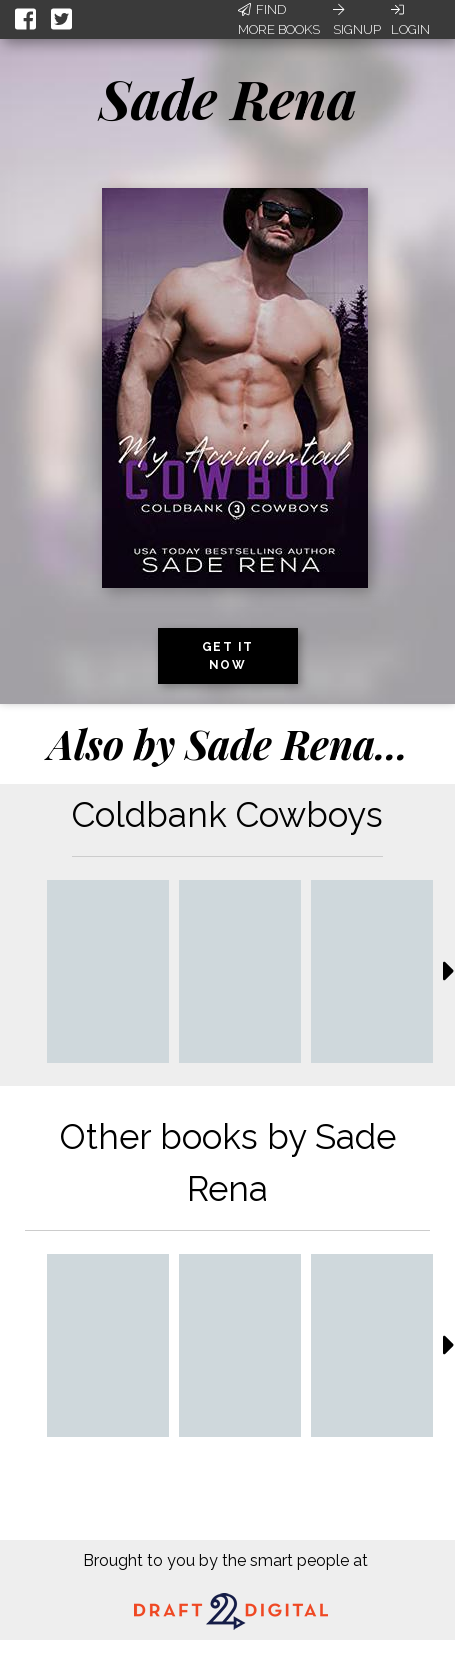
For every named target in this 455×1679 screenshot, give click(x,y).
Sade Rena (228, 98)
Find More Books (279, 19)
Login (410, 20)
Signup (357, 20)
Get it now (228, 656)
